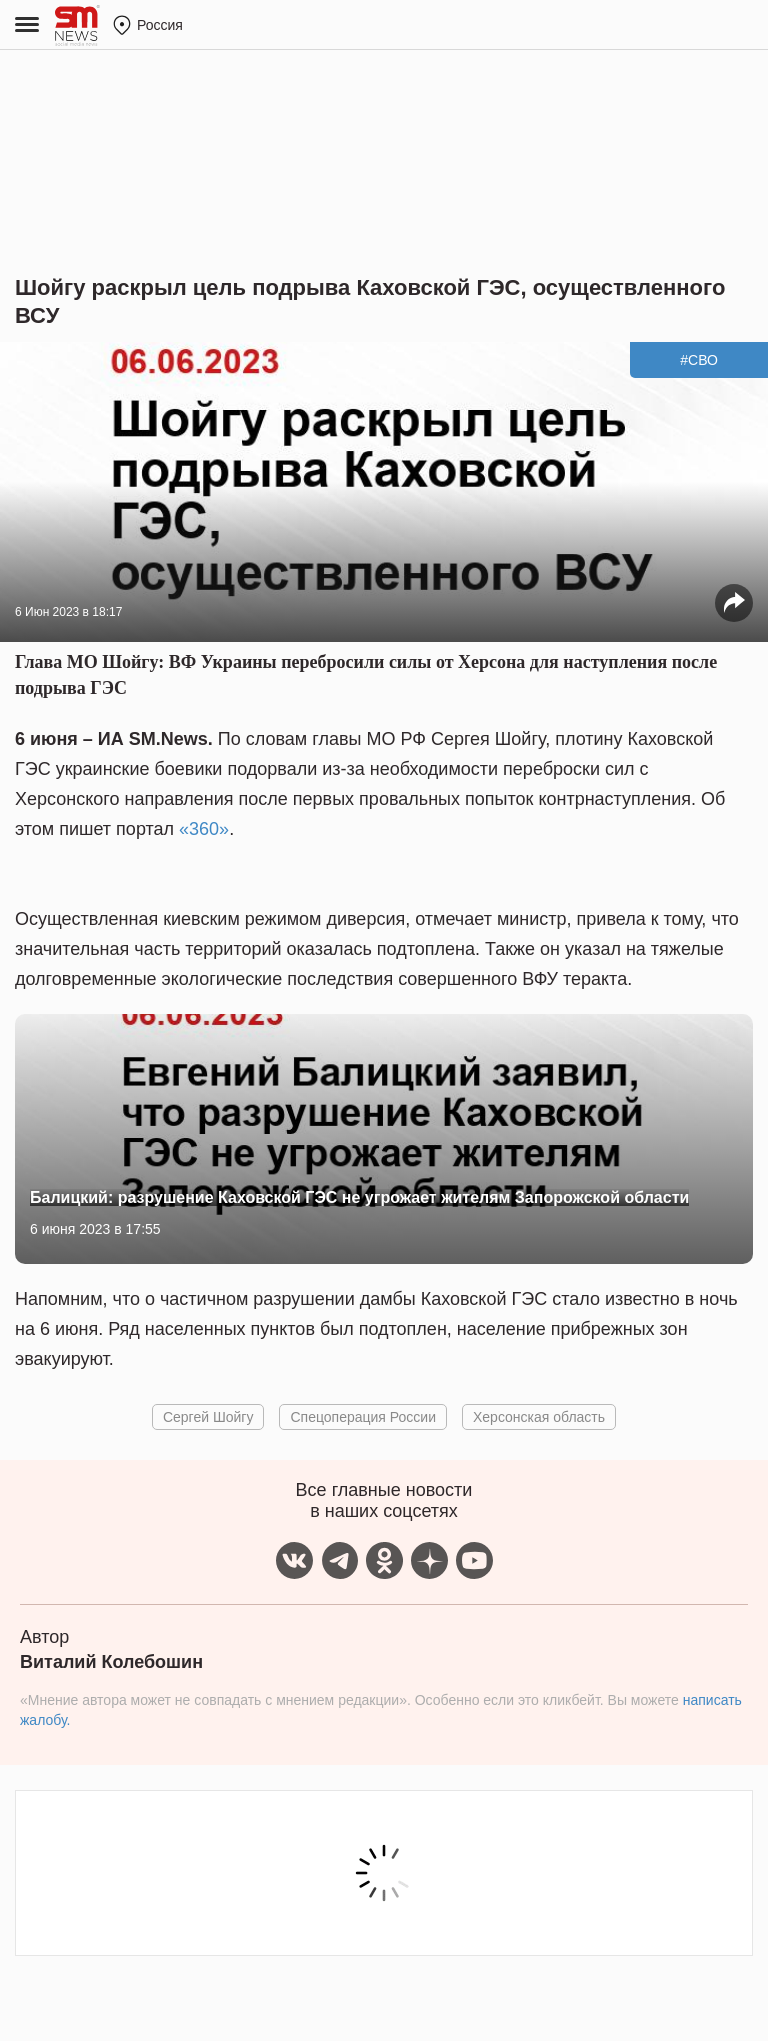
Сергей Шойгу (208, 1417)
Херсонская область (539, 1417)
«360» (204, 829)
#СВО (699, 360)
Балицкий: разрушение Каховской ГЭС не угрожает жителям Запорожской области (359, 1197)
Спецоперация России (363, 1417)
